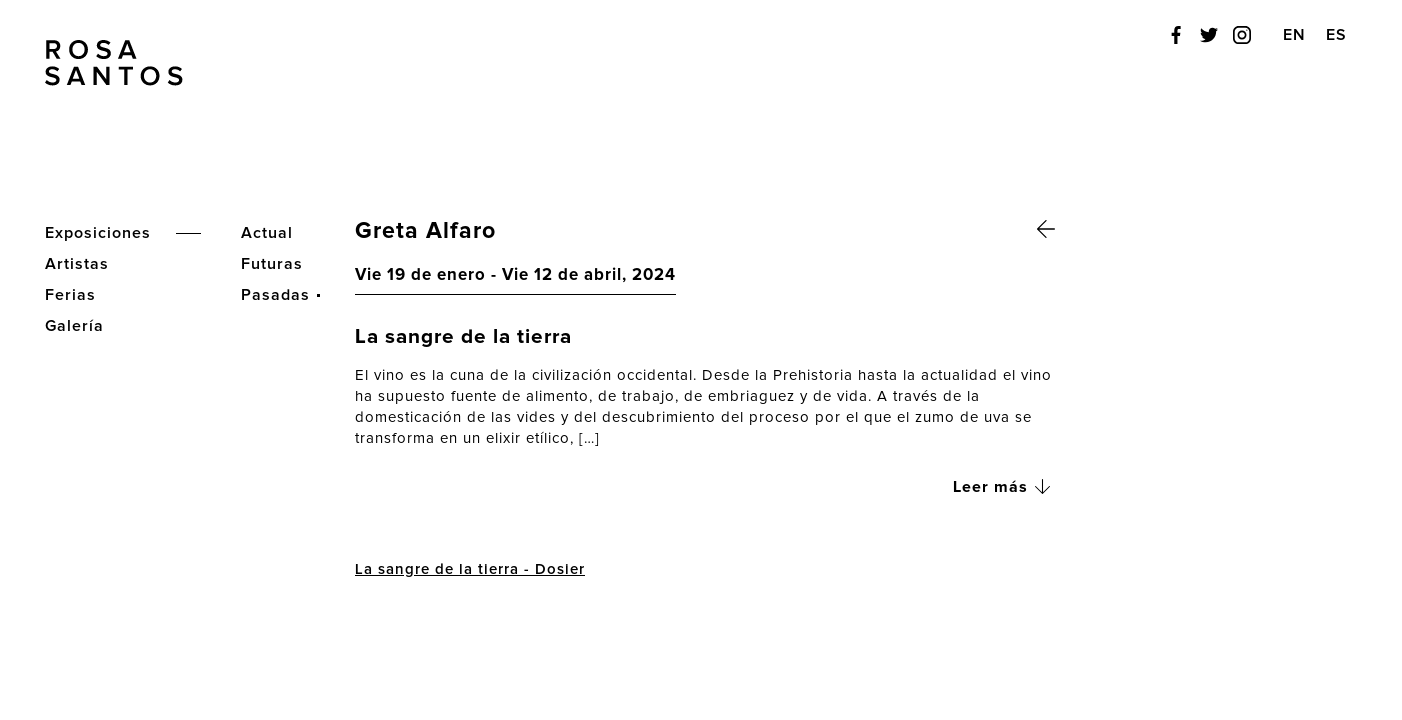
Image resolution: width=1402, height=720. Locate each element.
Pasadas (275, 295)
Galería (74, 326)
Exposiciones (98, 233)
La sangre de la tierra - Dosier (470, 569)
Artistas (77, 264)
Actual (267, 233)
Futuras (272, 264)
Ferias (70, 295)
